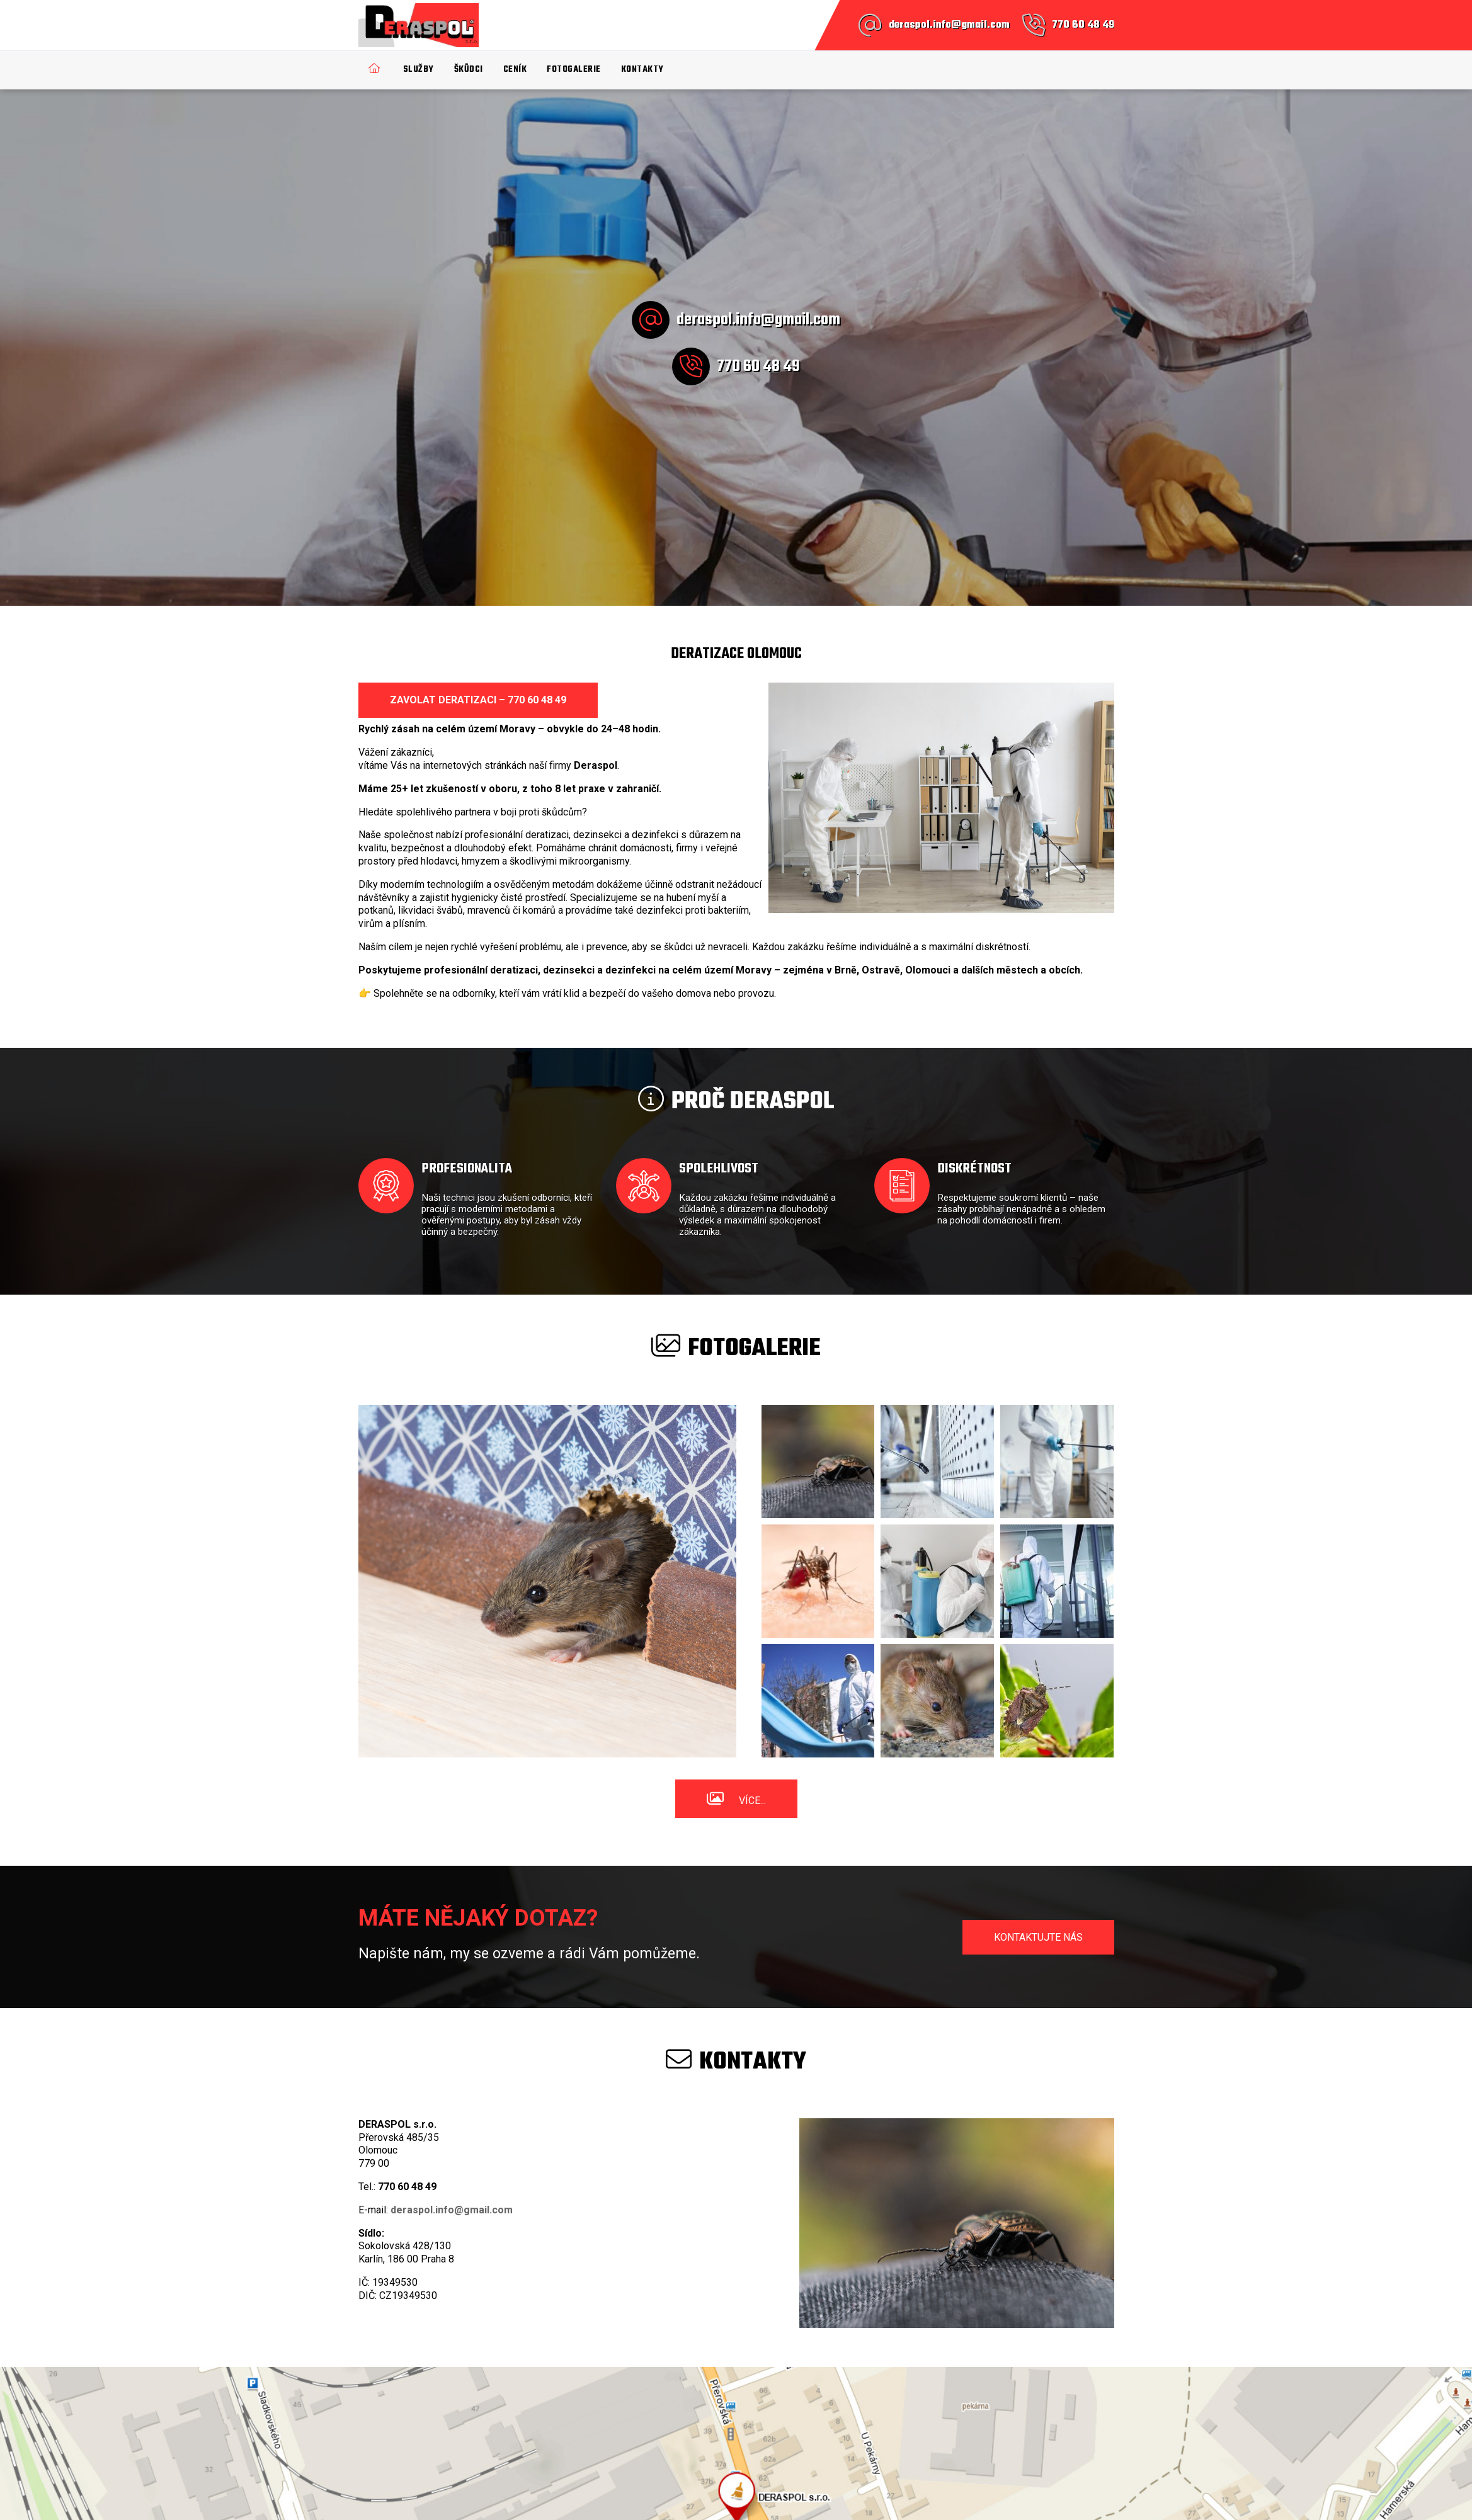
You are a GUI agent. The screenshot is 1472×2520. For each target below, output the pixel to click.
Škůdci (468, 69)
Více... (752, 1801)
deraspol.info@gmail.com (949, 25)
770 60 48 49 (1083, 25)
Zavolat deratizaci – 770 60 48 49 (478, 700)
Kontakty (642, 69)
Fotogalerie (574, 69)
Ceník (515, 69)
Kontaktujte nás (1038, 1937)
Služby (418, 69)
